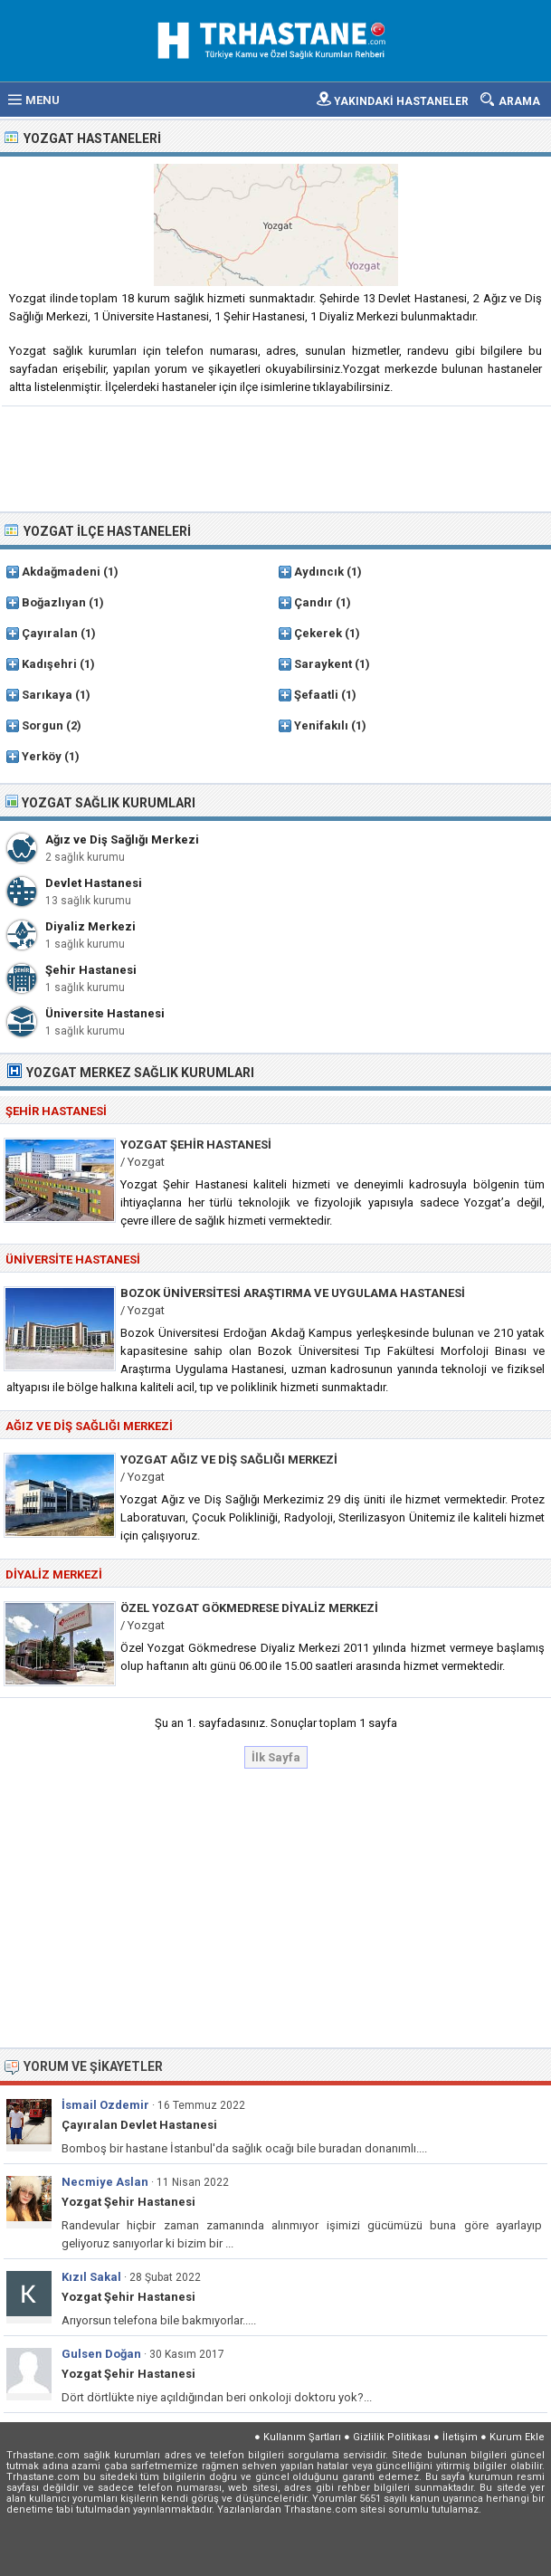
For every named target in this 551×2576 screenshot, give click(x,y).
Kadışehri (49, 664)
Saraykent (323, 664)
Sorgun (42, 725)
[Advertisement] (276, 457)
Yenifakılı (321, 725)
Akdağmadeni (61, 571)
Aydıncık (319, 571)
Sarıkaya (47, 694)
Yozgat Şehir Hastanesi (195, 1144)
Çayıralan (50, 633)
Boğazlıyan (54, 602)
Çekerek (318, 633)
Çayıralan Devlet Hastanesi (139, 2125)
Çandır (313, 602)
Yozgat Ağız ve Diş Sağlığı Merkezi (228, 1459)
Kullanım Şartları (302, 2437)
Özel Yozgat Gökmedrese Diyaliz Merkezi (249, 1608)
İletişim (460, 2437)
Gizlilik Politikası (392, 2437)
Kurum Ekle (517, 2437)
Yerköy (42, 756)
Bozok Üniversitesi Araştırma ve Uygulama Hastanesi (292, 1293)
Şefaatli (316, 694)
